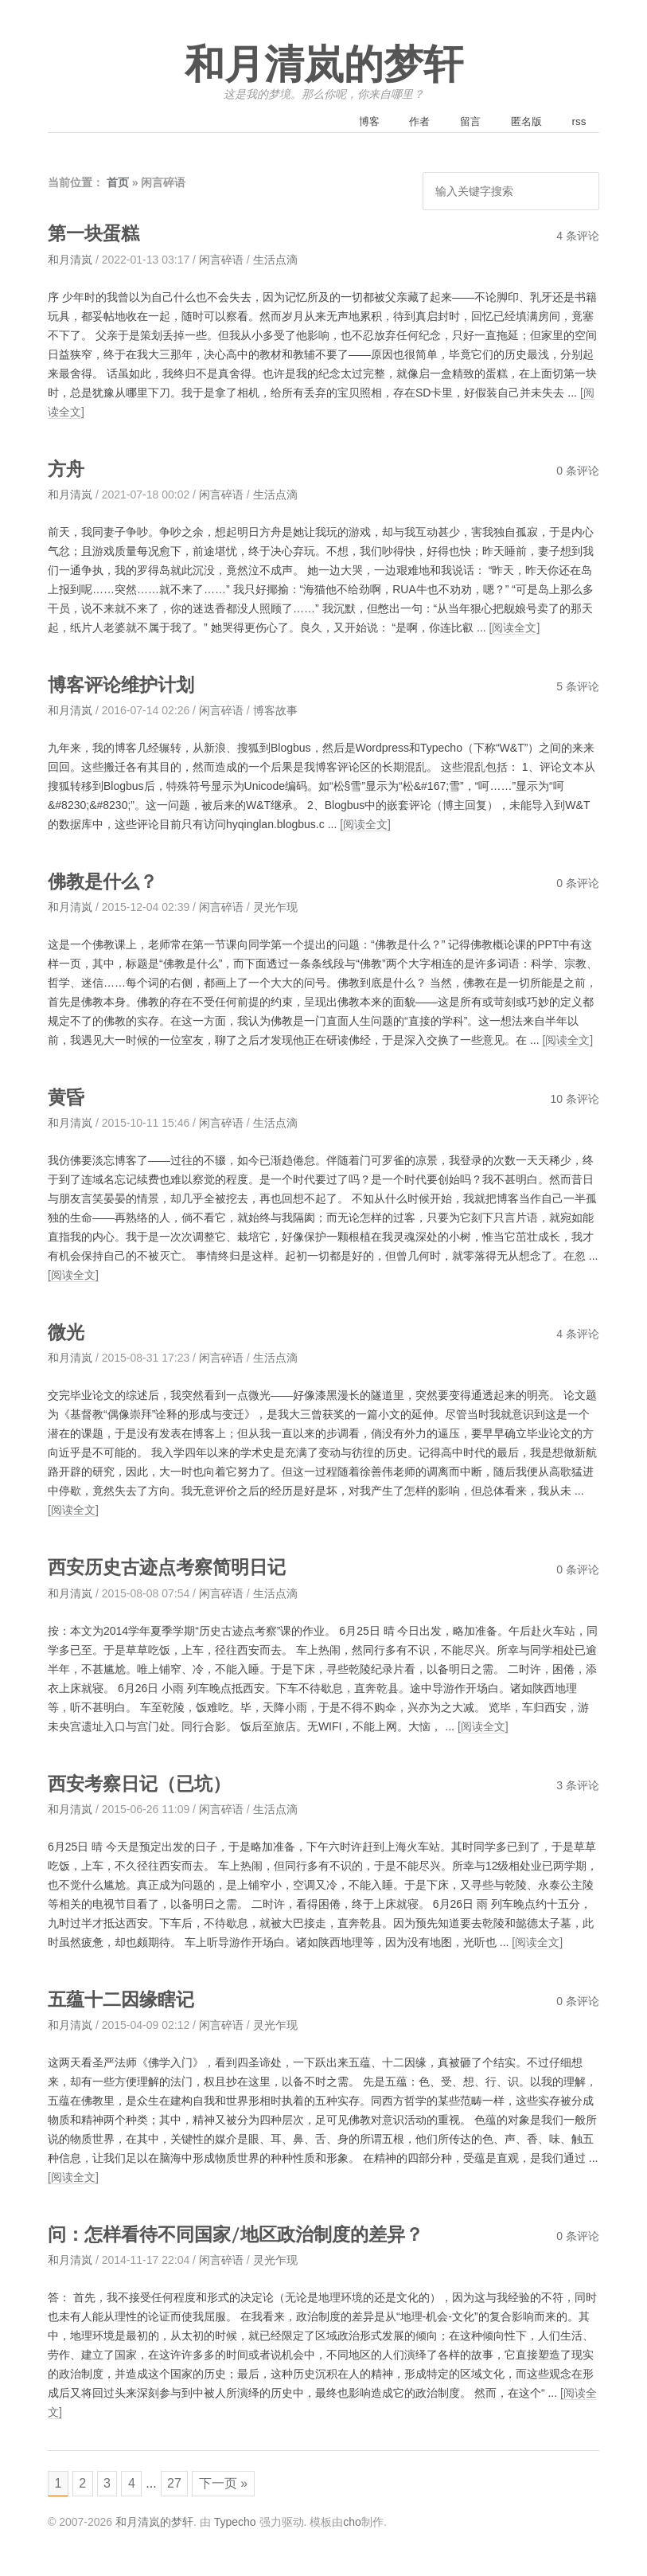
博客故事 (275, 712)
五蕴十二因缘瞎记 (127, 1999)
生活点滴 (275, 261)
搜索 (581, 193)
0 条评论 (577, 472)
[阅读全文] (514, 629)
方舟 (68, 470)
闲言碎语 (221, 261)
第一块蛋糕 (97, 235)
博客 (344, 122)
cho (352, 2526)
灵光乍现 (275, 908)
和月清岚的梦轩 (324, 65)
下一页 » (236, 2486)
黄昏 (68, 1098)
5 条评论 (577, 688)
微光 (68, 1333)
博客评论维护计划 (127, 686)
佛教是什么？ (107, 882)
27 (185, 2486)
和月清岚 (70, 261)
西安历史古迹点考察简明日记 (177, 1568)
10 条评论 (575, 1100)
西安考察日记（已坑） (147, 1784)
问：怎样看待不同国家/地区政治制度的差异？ (252, 2234)
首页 (118, 184)
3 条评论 (577, 1786)
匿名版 (518, 122)
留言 (457, 122)
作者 (400, 122)
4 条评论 (577, 237)
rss (576, 122)
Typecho (235, 2526)
